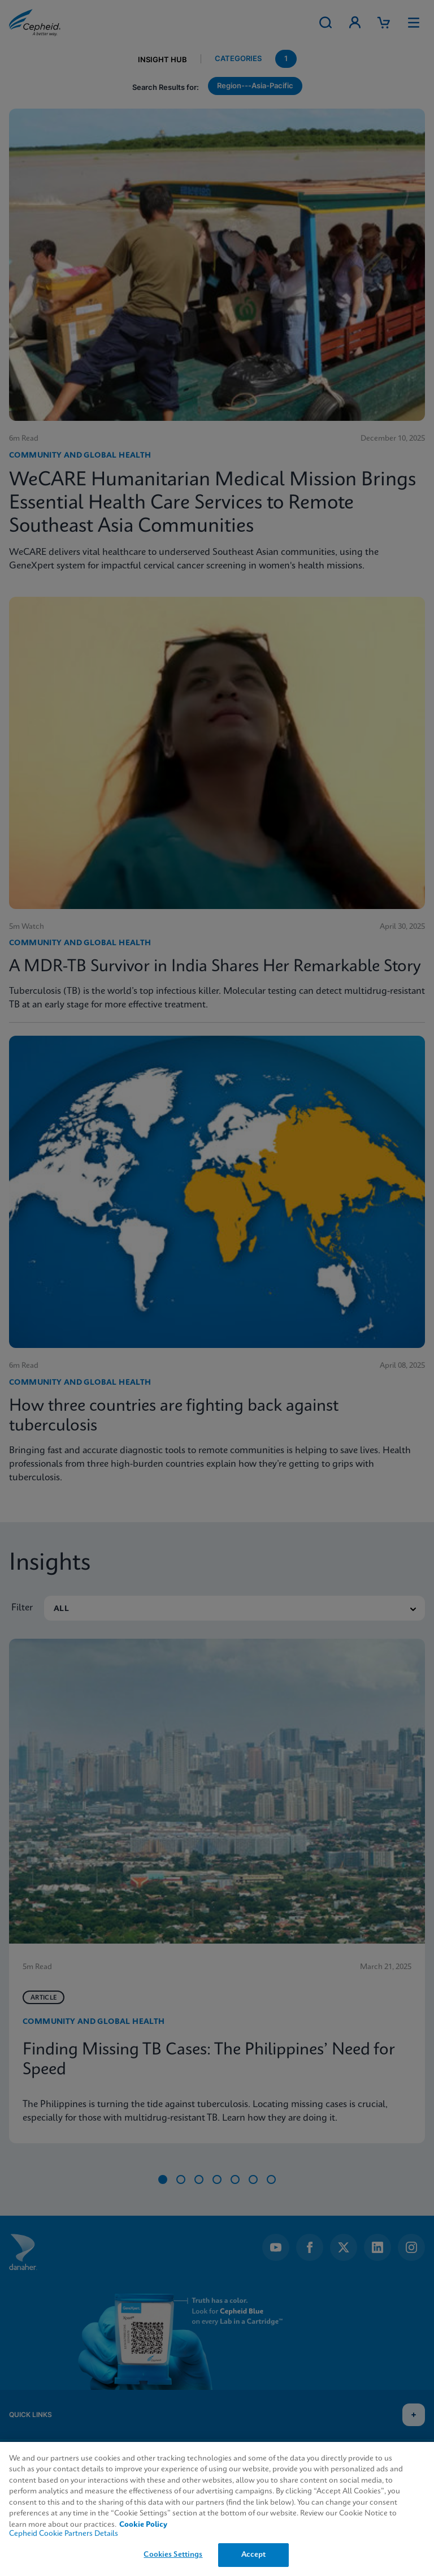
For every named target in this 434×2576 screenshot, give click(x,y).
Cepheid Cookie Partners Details (63, 2534)
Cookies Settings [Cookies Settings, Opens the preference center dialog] (173, 2554)
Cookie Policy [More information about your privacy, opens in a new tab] (143, 2524)
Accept (253, 2554)
